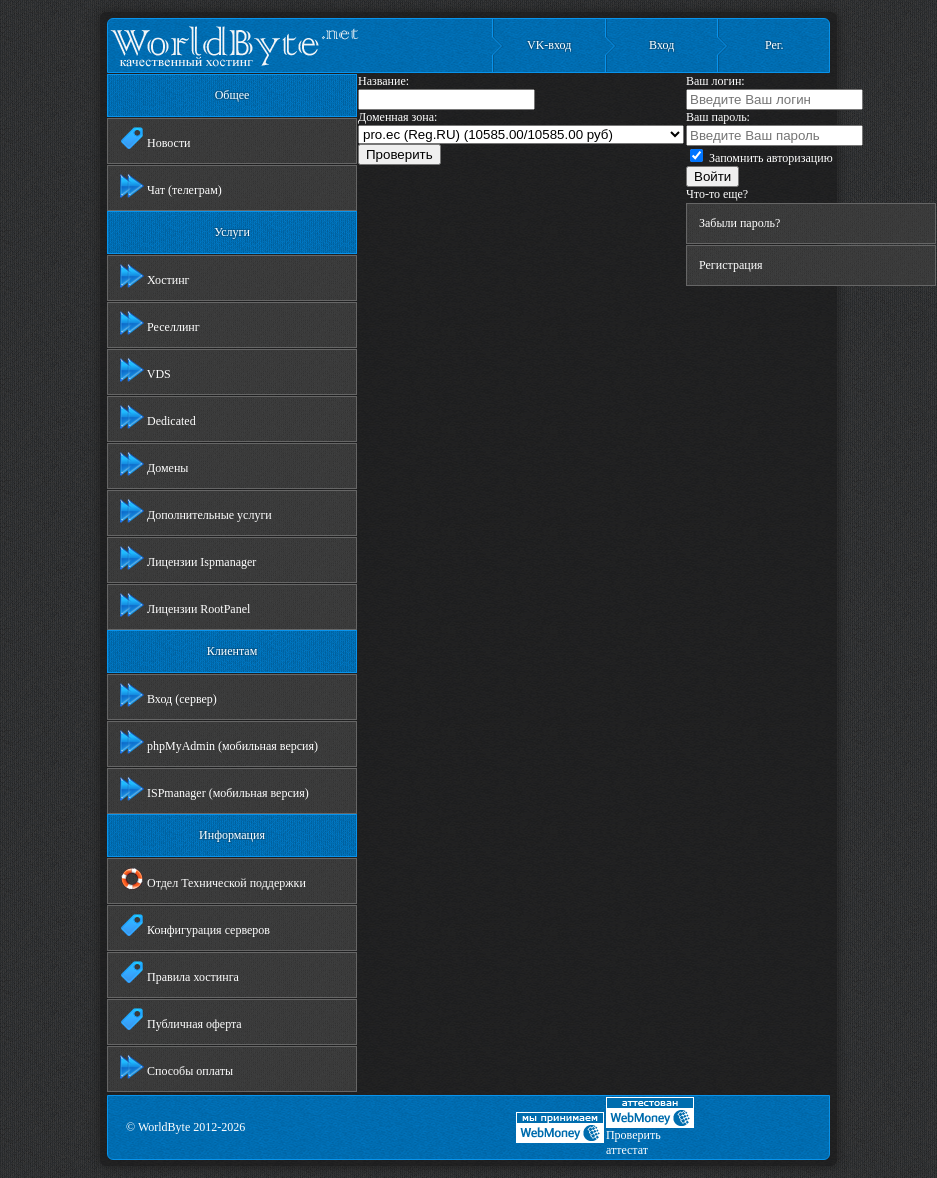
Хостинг (155, 276)
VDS (145, 370)
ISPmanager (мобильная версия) (214, 789)
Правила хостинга (179, 973)
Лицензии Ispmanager (188, 558)
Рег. (774, 45)
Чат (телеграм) (171, 186)
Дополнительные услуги (196, 511)
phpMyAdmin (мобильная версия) (219, 742)
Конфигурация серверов (195, 926)
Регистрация (731, 265)
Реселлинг (160, 323)
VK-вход (549, 45)
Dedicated (158, 417)
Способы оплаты (176, 1067)
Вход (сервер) (168, 695)
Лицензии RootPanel (185, 605)
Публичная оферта (181, 1020)
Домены (154, 464)
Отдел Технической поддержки (213, 879)
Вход (661, 45)
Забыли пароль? (739, 223)
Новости (155, 139)
